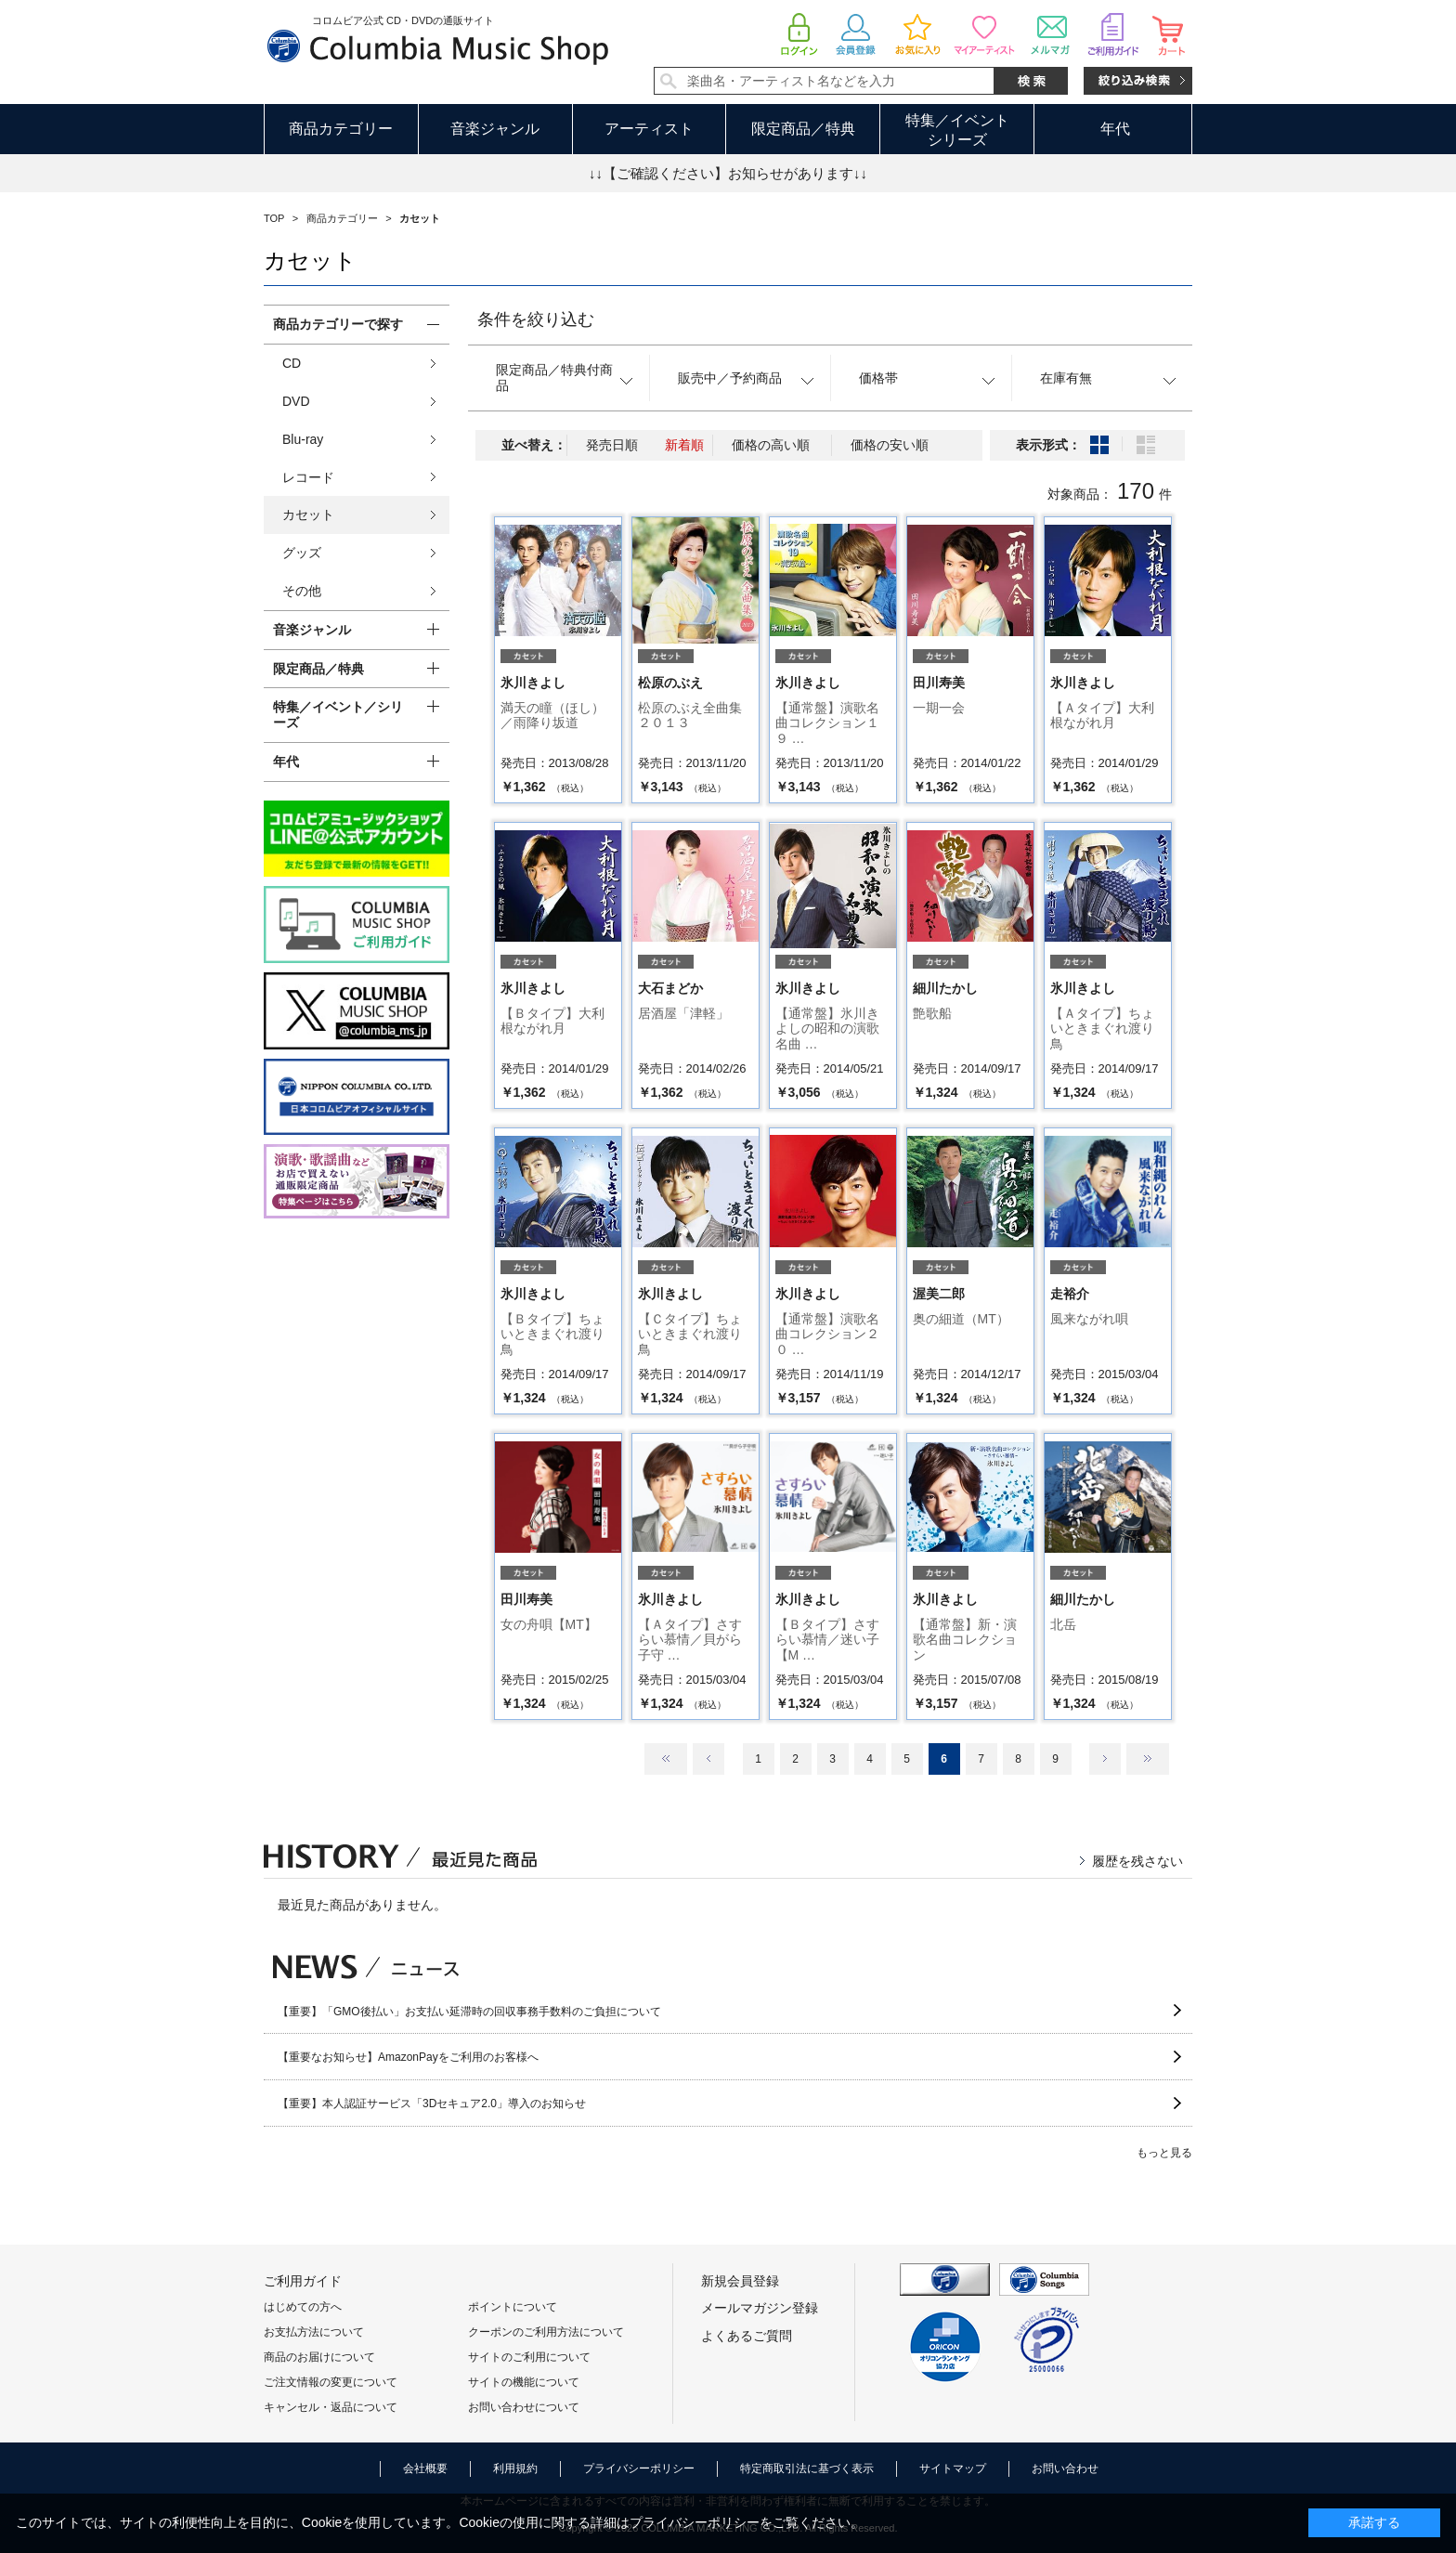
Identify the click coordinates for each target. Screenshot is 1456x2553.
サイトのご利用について (529, 2357)
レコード (308, 477)
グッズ (301, 552)
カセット (308, 514)
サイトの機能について (523, 2382)
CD (291, 363)
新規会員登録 (740, 2280)
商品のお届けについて (319, 2357)
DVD (296, 401)
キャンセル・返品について (330, 2407)
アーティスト (649, 129)
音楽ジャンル (495, 129)
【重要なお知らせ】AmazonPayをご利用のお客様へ (408, 2057)
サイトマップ (952, 2468)
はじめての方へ (303, 2306)
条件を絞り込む (535, 319)
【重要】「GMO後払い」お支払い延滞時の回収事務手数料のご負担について (469, 2011)
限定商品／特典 (803, 129)
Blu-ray (302, 439)
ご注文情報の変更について (330, 2382)
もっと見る (1164, 2152)
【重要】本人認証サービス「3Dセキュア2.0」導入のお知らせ (432, 2103)
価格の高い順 (771, 444)
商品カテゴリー (341, 129)
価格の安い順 (890, 444)
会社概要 (425, 2468)
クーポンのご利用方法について (546, 2331)
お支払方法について (314, 2331)
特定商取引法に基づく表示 (807, 2468)
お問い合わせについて (523, 2407)
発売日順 (612, 444)
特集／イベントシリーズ (957, 130)
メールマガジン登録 (759, 2307)
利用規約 (515, 2468)
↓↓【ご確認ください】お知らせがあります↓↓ (728, 173)
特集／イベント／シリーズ (338, 714)
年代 (1115, 129)
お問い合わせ (1065, 2468)
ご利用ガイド (303, 2280)
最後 (1147, 1759)
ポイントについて (512, 2306)
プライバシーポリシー (639, 2468)
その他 (301, 590)
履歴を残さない (1137, 1861)
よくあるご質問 (746, 2335)
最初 (665, 1759)
